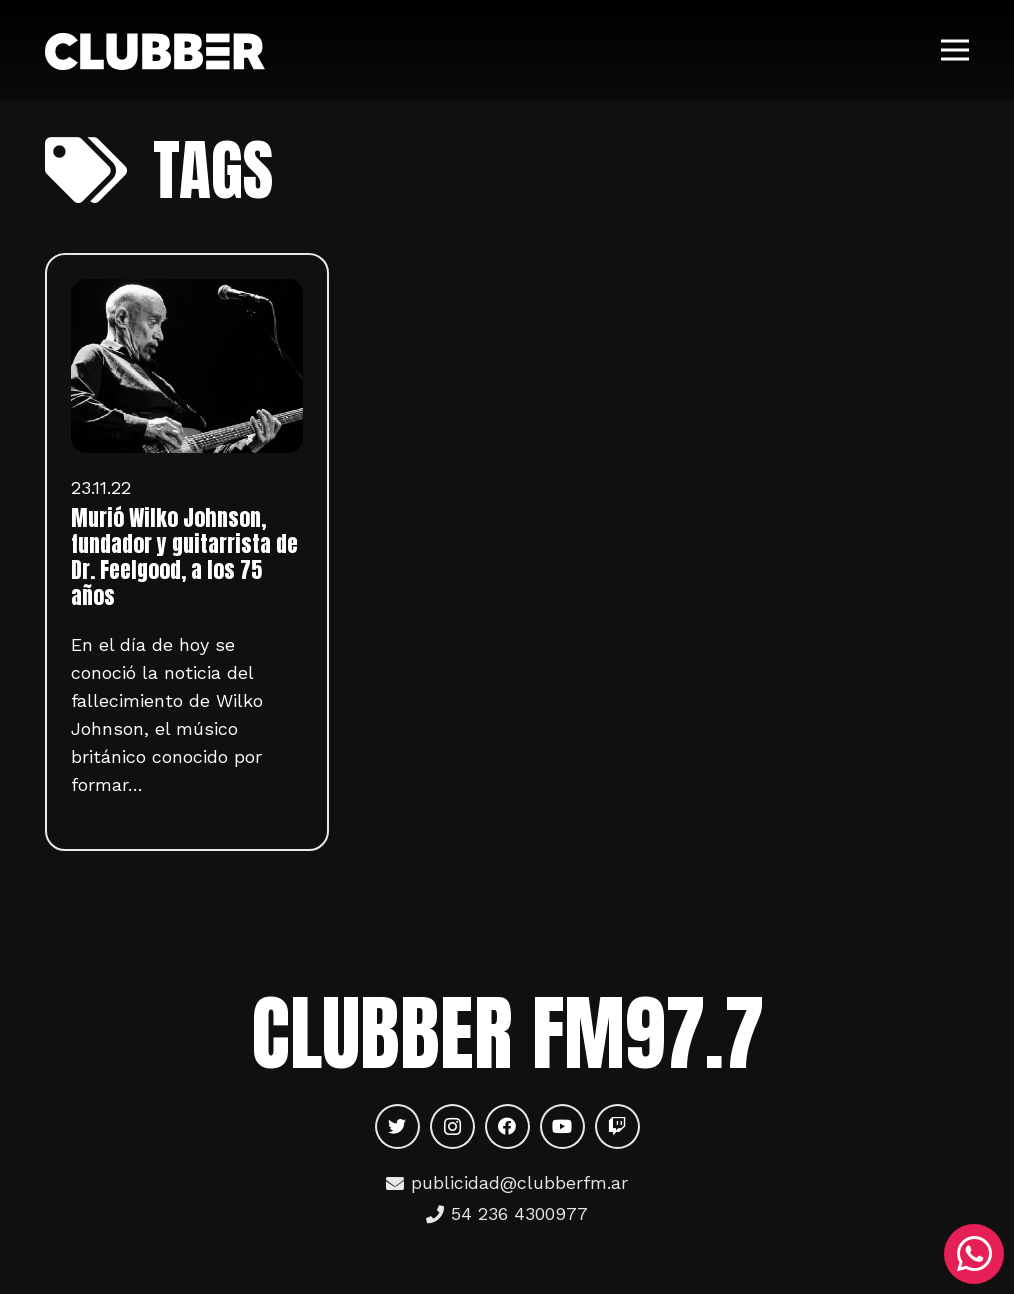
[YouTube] (562, 1126)
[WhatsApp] (974, 1254)
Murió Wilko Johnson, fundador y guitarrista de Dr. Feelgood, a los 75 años (184, 557)
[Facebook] (507, 1126)
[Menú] (955, 50)
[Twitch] (617, 1126)
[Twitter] (397, 1126)
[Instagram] (452, 1126)
